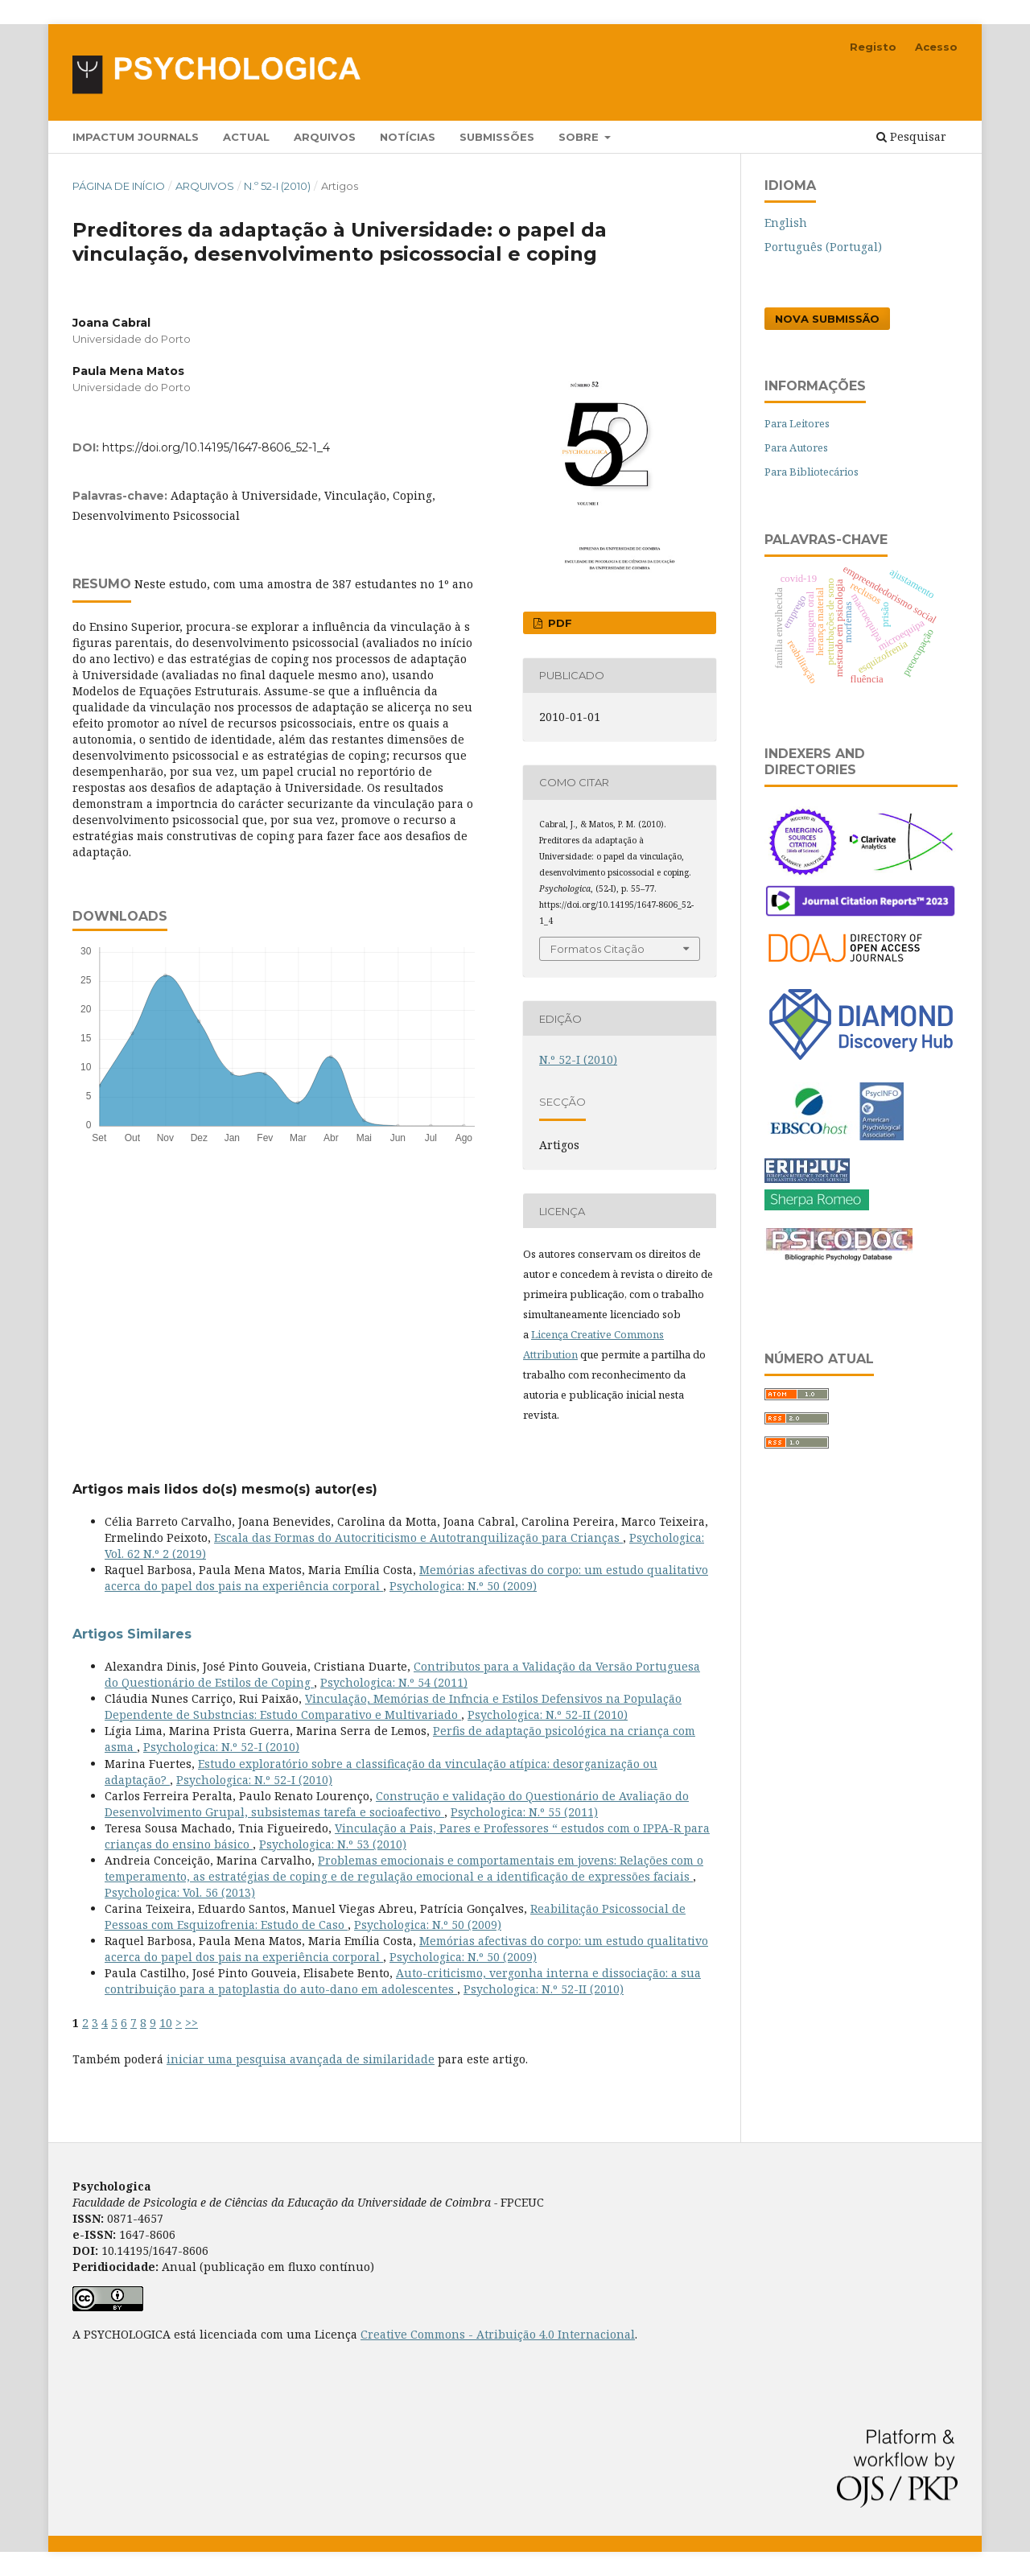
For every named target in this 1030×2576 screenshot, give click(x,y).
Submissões (496, 136)
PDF (558, 622)
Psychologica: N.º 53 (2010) (332, 1844)
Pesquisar (911, 136)
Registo (873, 46)
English (785, 222)
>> (191, 2022)
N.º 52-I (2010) (277, 185)
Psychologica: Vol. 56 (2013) (180, 1892)
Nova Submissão (827, 318)
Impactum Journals (135, 136)
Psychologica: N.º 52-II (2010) (548, 1714)
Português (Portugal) (823, 246)
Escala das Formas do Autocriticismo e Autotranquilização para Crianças (418, 1537)
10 (165, 2022)
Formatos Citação (597, 948)
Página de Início (118, 185)
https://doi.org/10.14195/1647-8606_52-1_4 (216, 447)
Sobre (580, 136)
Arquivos (325, 136)
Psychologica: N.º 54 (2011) (394, 1682)
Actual (246, 136)
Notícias (407, 136)
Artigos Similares (132, 1634)
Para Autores (796, 447)
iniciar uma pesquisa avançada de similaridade (301, 2059)
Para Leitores (797, 423)
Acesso (936, 46)
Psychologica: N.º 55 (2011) (524, 1812)
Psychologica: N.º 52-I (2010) (221, 1746)
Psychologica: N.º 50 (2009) (463, 1585)
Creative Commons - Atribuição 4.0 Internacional (497, 2334)
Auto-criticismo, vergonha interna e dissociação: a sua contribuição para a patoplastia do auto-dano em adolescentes (403, 1981)
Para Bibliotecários (811, 471)
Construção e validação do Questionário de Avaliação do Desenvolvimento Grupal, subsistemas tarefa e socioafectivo (397, 1804)
